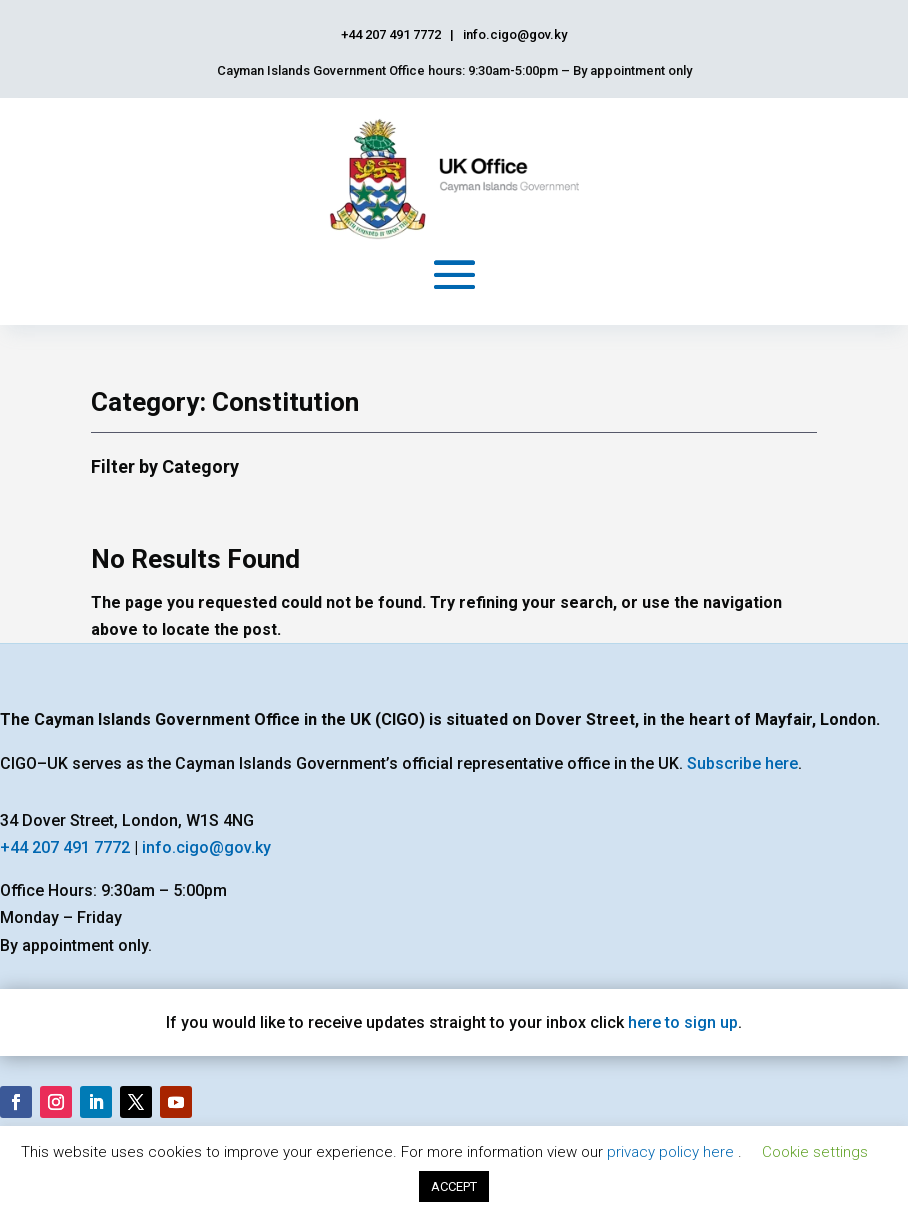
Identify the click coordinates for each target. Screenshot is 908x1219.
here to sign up (683, 1022)
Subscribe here (742, 763)
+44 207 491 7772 (65, 847)
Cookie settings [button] (815, 1152)
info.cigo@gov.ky (206, 847)
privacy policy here (672, 1152)
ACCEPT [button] (454, 1186)
